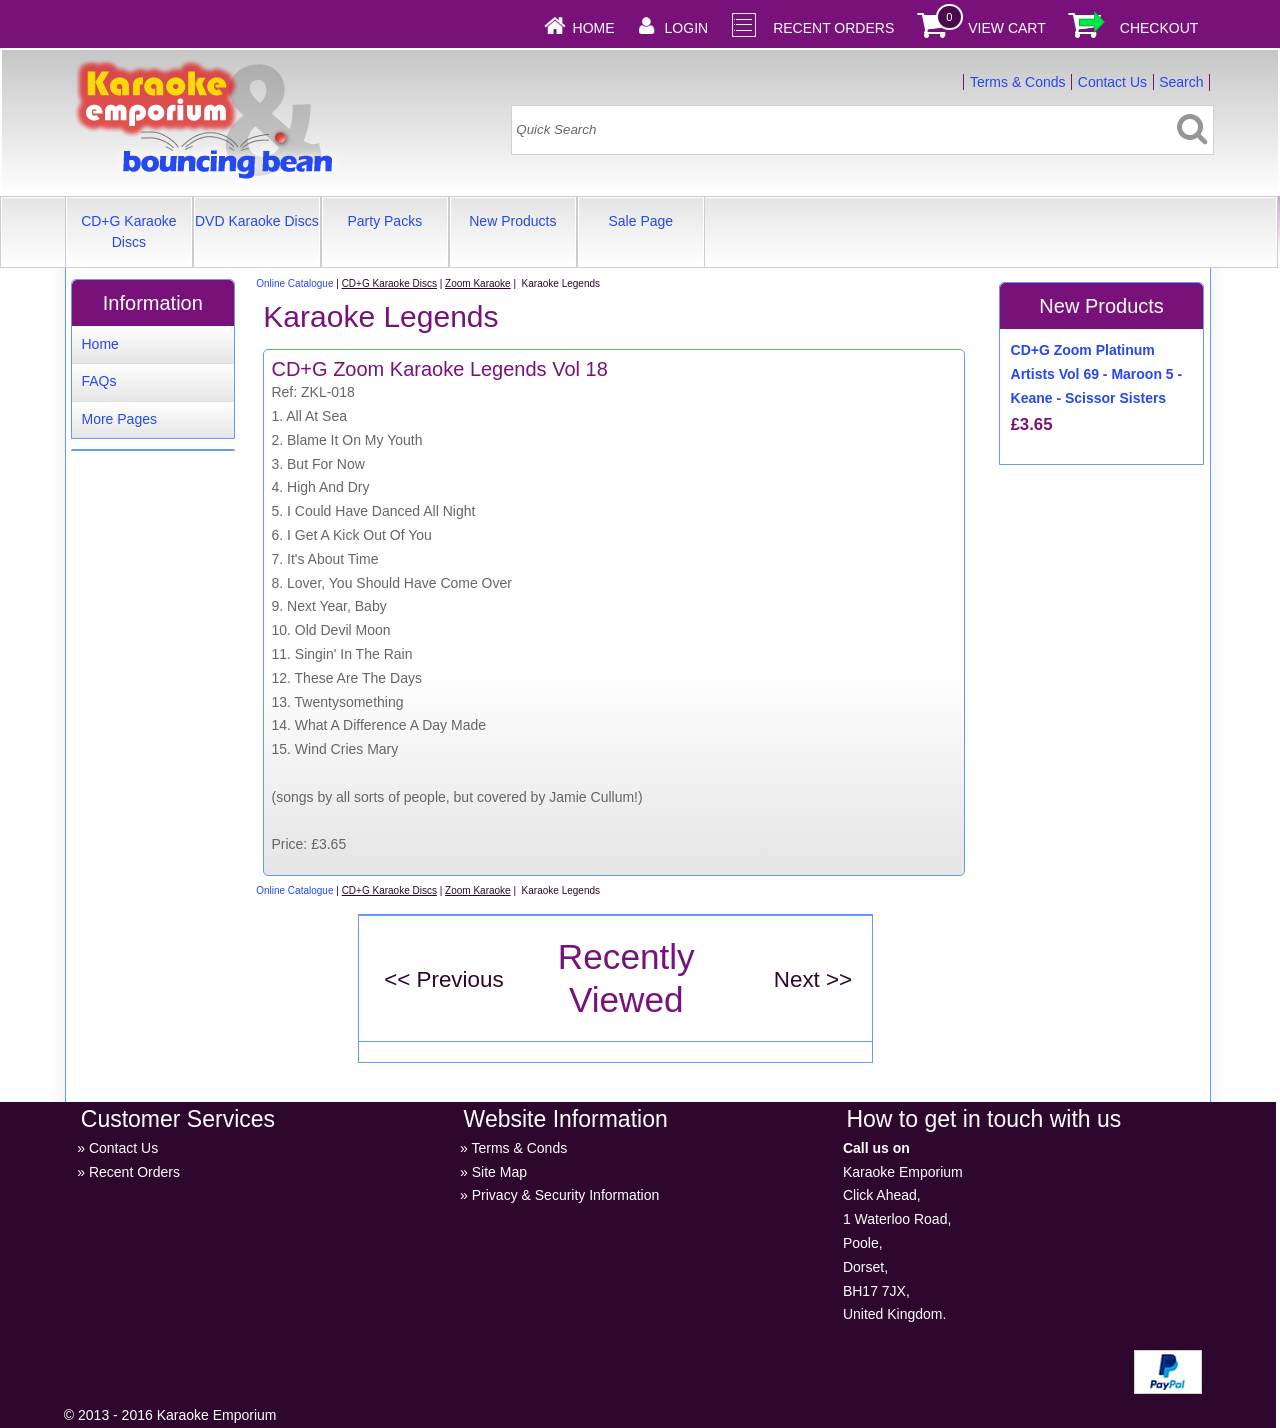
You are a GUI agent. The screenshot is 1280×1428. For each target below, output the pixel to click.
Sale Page (641, 221)
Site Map (499, 1172)
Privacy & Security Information (566, 1195)
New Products (512, 221)
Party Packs (384, 221)
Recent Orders (833, 28)
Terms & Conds (1018, 82)
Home (594, 28)
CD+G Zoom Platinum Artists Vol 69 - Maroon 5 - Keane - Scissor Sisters (1097, 374)
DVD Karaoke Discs (257, 221)
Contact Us (1112, 82)
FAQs (98, 381)
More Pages (118, 419)
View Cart (1007, 28)
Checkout (1159, 28)
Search (1181, 82)
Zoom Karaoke (478, 283)
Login (687, 28)
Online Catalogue (294, 283)
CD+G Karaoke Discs (128, 231)
